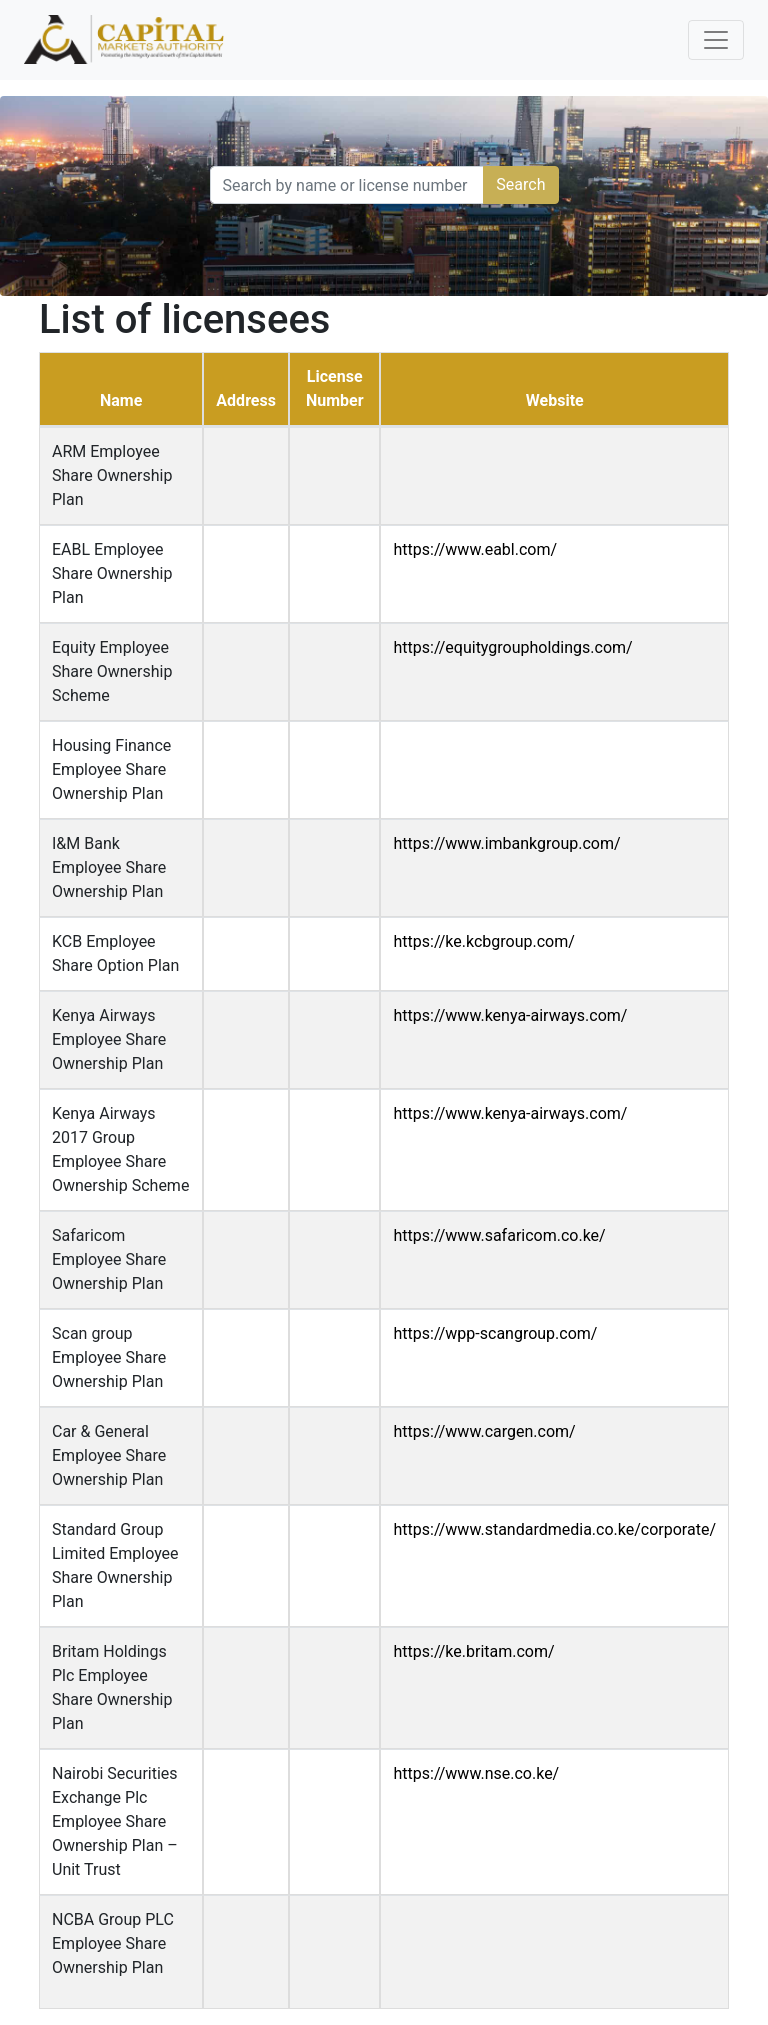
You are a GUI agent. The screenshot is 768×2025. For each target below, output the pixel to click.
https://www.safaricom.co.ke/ (499, 1235)
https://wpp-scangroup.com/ (495, 1333)
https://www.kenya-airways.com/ (510, 1015)
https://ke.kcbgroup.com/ (483, 941)
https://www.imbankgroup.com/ (506, 843)
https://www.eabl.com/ (475, 549)
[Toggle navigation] (716, 40)
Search (520, 184)
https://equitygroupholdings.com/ (512, 647)
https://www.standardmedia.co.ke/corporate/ (554, 1529)
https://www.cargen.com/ (484, 1431)
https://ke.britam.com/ (473, 1651)
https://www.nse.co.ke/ (476, 1773)
